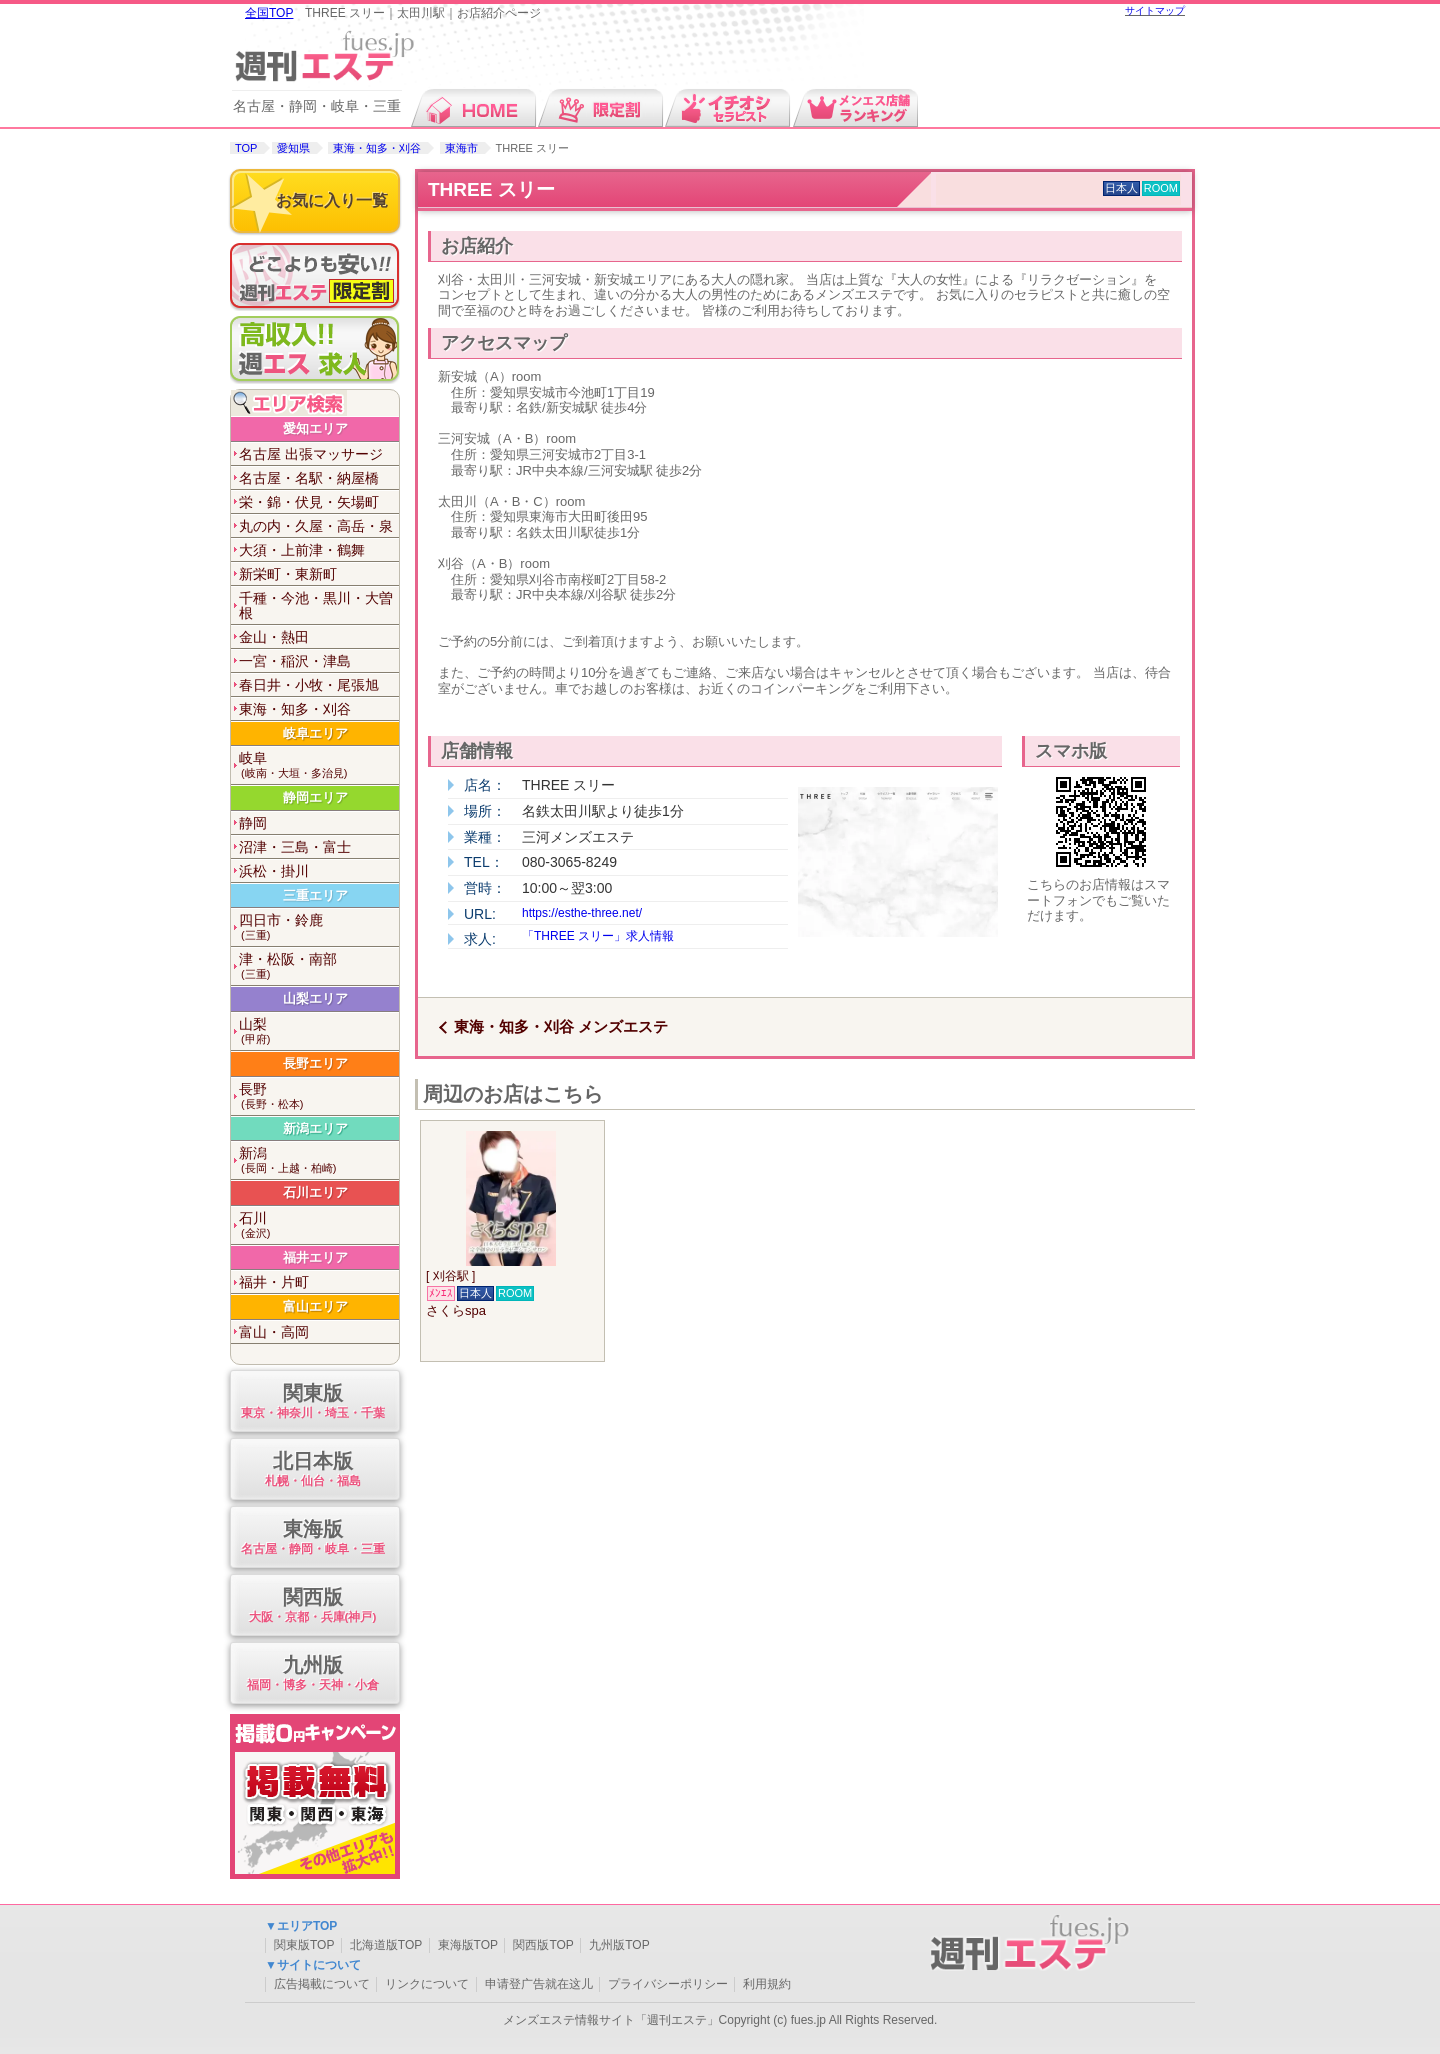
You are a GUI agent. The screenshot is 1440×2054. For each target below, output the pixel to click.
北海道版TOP (386, 1945)
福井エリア (315, 1257)
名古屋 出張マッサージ (311, 454)
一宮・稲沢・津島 (295, 661)
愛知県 (293, 148)
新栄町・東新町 (288, 574)
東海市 (461, 148)
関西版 (312, 1606)
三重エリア (315, 895)
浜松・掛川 (274, 871)
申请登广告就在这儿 (539, 1984)
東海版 (312, 1538)
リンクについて (427, 1984)
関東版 (312, 1402)
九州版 (312, 1674)
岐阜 (319, 765)
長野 (319, 1096)
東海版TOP (468, 1945)
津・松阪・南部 (319, 966)
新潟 (319, 1160)
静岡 (253, 823)
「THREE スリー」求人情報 (598, 936)
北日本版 (312, 1470)
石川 (319, 1225)
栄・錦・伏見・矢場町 (309, 502)
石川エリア (315, 1192)
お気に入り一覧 (332, 200)
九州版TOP (619, 1945)
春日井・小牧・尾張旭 (309, 685)
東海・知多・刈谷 (377, 148)
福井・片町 (274, 1282)
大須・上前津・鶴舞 (302, 550)
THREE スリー (491, 189)
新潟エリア (315, 1128)
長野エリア (315, 1063)
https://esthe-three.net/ (582, 913)
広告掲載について (322, 1984)
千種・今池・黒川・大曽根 (316, 605)
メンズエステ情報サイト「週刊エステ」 (611, 2020)
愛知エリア (315, 428)
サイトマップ (1155, 10)
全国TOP (269, 13)
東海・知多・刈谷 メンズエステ (561, 1026)
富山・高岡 (274, 1332)
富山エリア (315, 1306)
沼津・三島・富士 (295, 847)
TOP (246, 148)
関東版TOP (304, 1945)
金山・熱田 (274, 637)
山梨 (319, 1031)
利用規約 (767, 1984)
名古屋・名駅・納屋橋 (309, 478)
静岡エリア (315, 797)
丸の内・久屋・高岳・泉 (316, 526)
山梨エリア (315, 998)
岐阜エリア (315, 733)
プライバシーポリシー (668, 1984)
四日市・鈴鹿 (319, 927)
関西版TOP (543, 1945)
